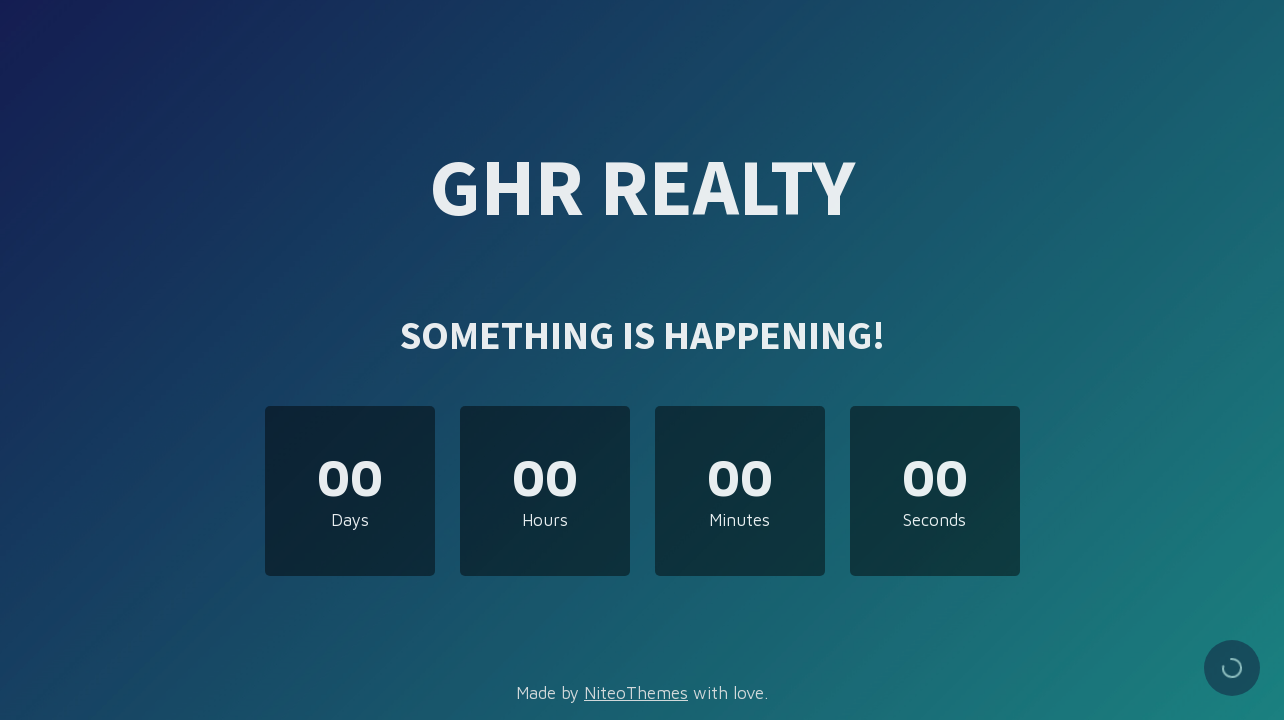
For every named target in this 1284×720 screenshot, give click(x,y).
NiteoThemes (636, 693)
